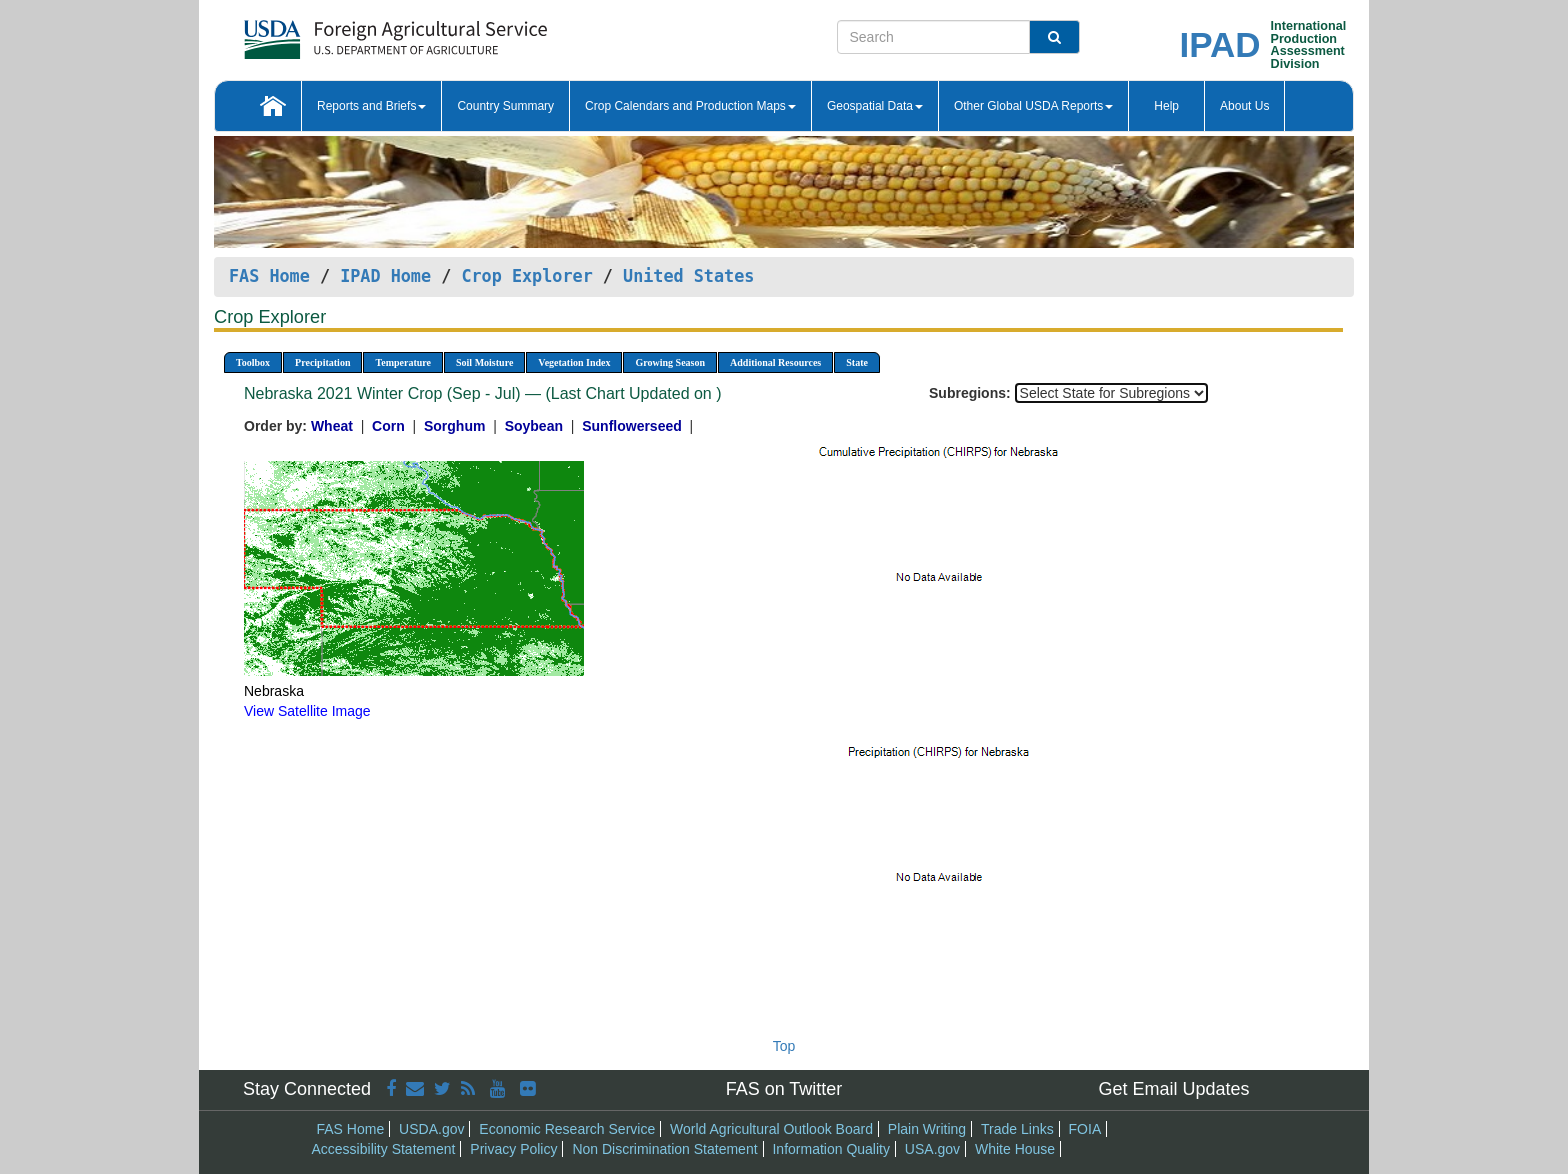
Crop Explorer (526, 276)
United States (688, 276)
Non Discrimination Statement (664, 1149)
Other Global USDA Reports (1033, 106)
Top (784, 1046)
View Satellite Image (307, 711)
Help (1166, 106)
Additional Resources (775, 362)
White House (1015, 1149)
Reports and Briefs (371, 106)
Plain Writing (927, 1129)
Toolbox (253, 362)
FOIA (1085, 1129)
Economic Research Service (567, 1129)
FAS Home (269, 276)
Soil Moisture (484, 362)
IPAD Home (385, 276)
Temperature (403, 362)
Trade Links (1017, 1129)
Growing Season (670, 362)
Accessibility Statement (384, 1149)
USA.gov (932, 1149)
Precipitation (322, 362)
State (857, 362)
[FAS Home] (345, 32)
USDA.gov (431, 1129)
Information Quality (831, 1149)
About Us (1244, 106)
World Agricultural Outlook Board (771, 1129)
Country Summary (505, 106)
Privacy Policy (513, 1149)
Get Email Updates (1173, 1089)
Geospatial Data (875, 106)
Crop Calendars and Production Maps (690, 106)
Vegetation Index (574, 362)
